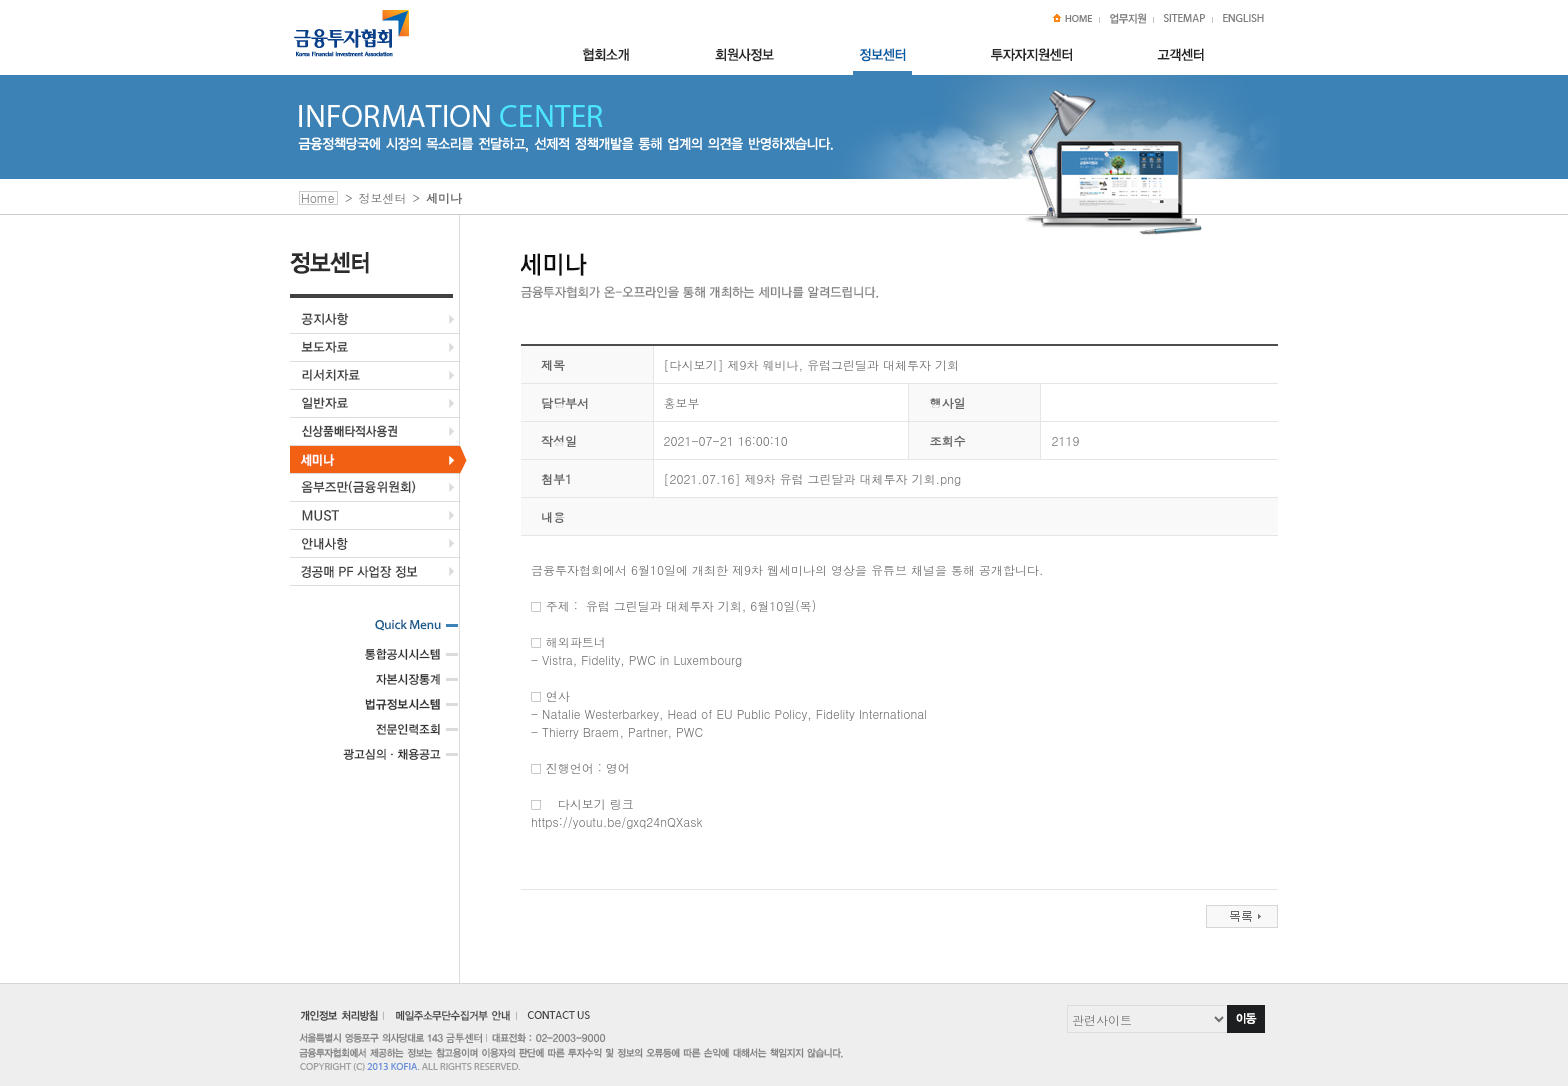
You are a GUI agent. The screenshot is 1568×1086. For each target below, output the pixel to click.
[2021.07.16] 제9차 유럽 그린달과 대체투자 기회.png (813, 478)
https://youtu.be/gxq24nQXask (617, 821)
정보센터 (383, 197)
